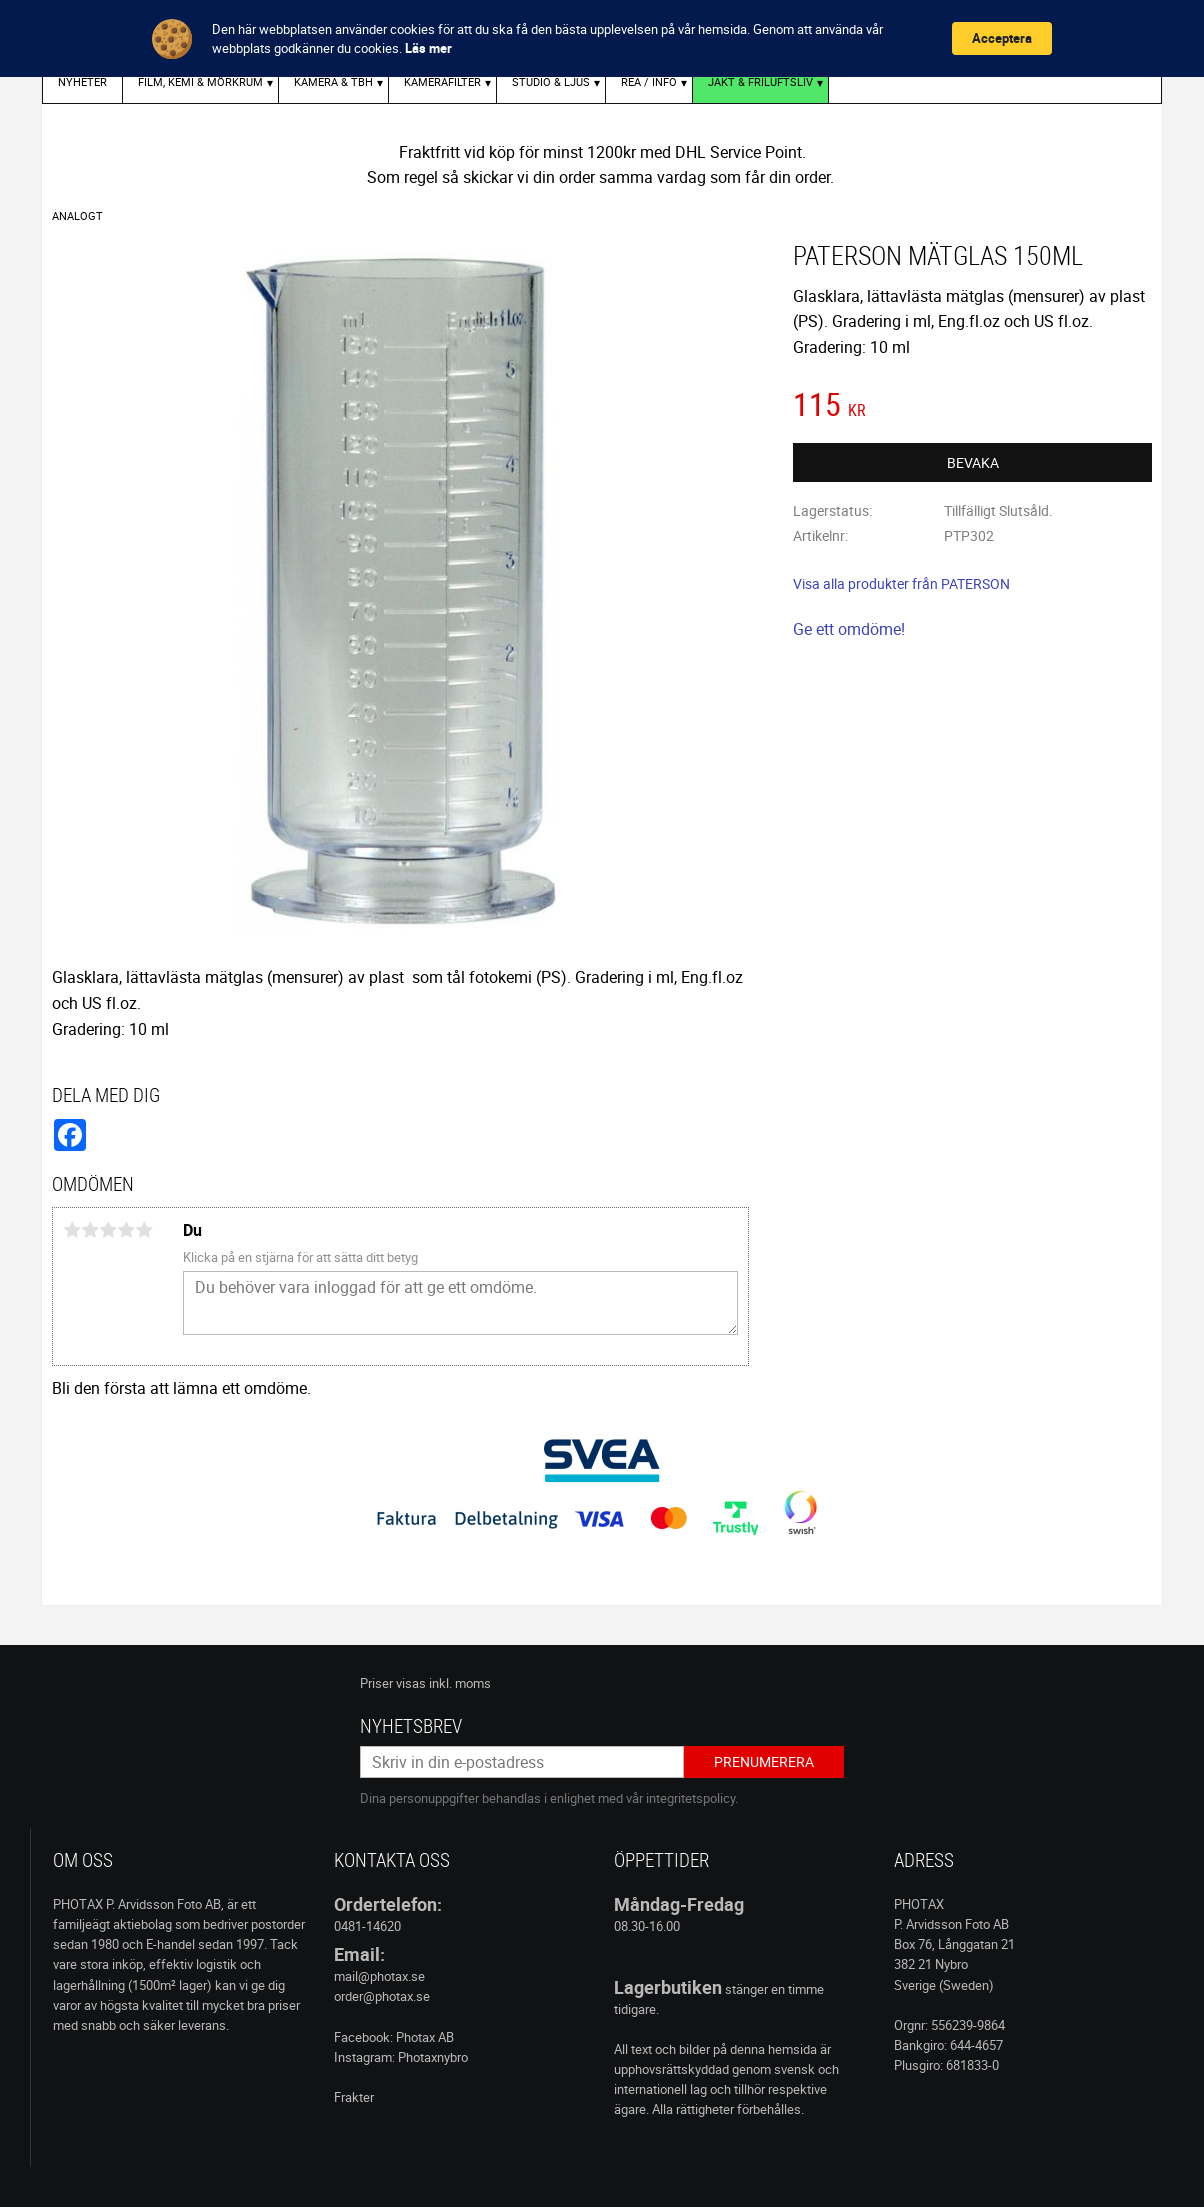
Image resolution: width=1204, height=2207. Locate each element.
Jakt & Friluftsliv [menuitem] (760, 81)
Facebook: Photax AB (394, 2037)
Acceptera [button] (1002, 38)
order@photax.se (382, 1996)
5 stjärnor (144, 1230)
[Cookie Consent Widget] (602, 38)
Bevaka (973, 462)
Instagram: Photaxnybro (401, 2057)
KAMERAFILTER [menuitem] (442, 81)
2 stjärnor (90, 1230)
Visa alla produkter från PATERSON (901, 583)
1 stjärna (72, 1230)
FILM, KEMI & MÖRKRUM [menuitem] (200, 81)
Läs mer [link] (428, 48)
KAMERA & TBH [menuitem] (333, 81)
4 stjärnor (126, 1230)
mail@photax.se (379, 1976)
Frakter (354, 2097)
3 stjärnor (108, 1230)
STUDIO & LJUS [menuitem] (551, 81)
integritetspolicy (690, 1798)
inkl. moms (460, 1683)
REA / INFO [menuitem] (649, 81)
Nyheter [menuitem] (82, 81)
